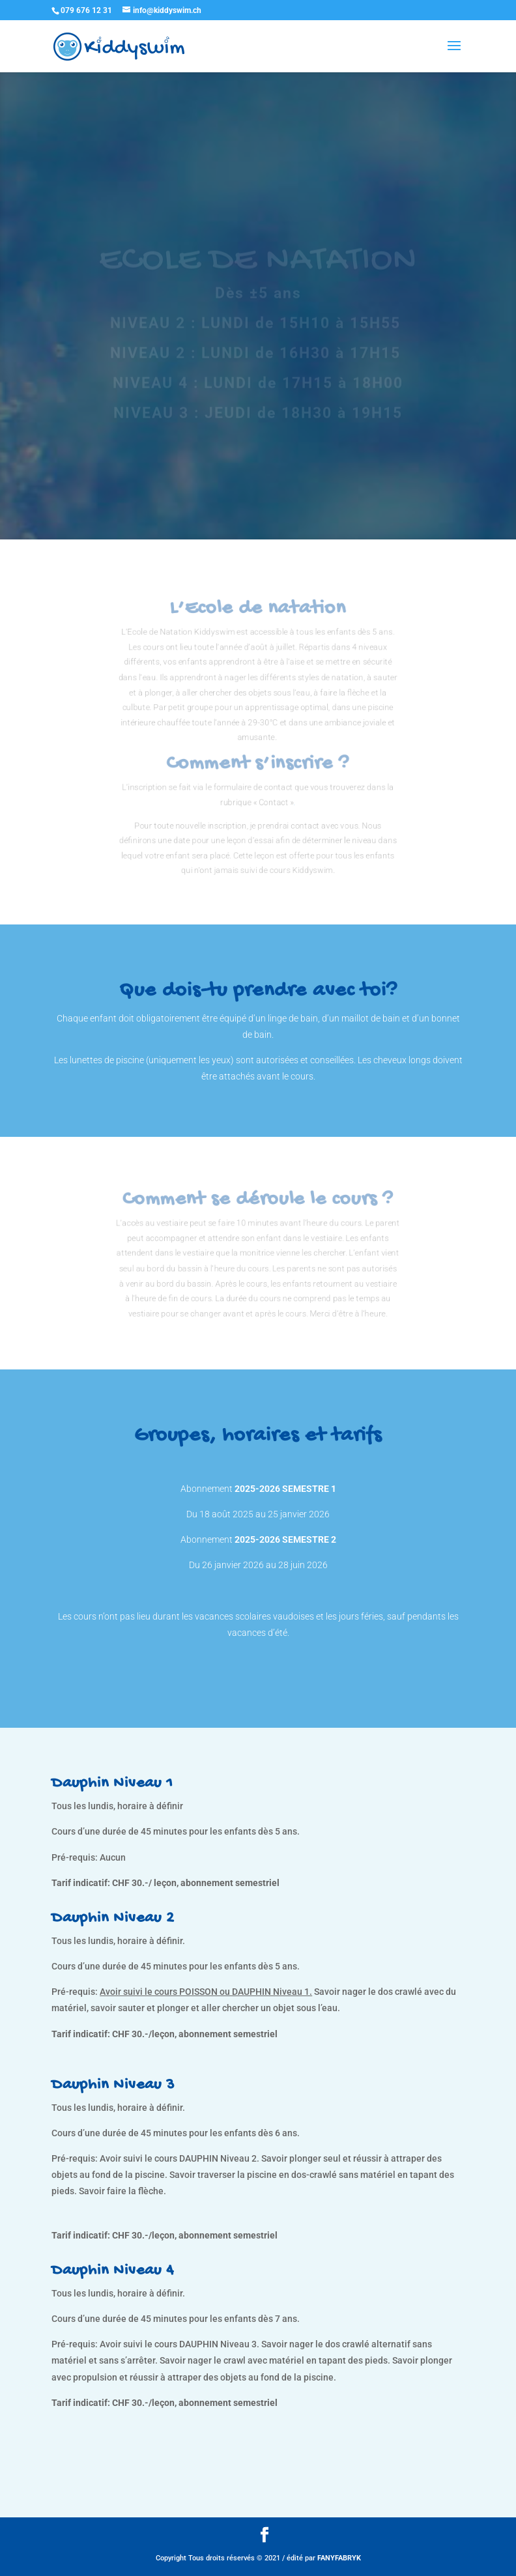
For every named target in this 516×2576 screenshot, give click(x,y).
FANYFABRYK (339, 2558)
